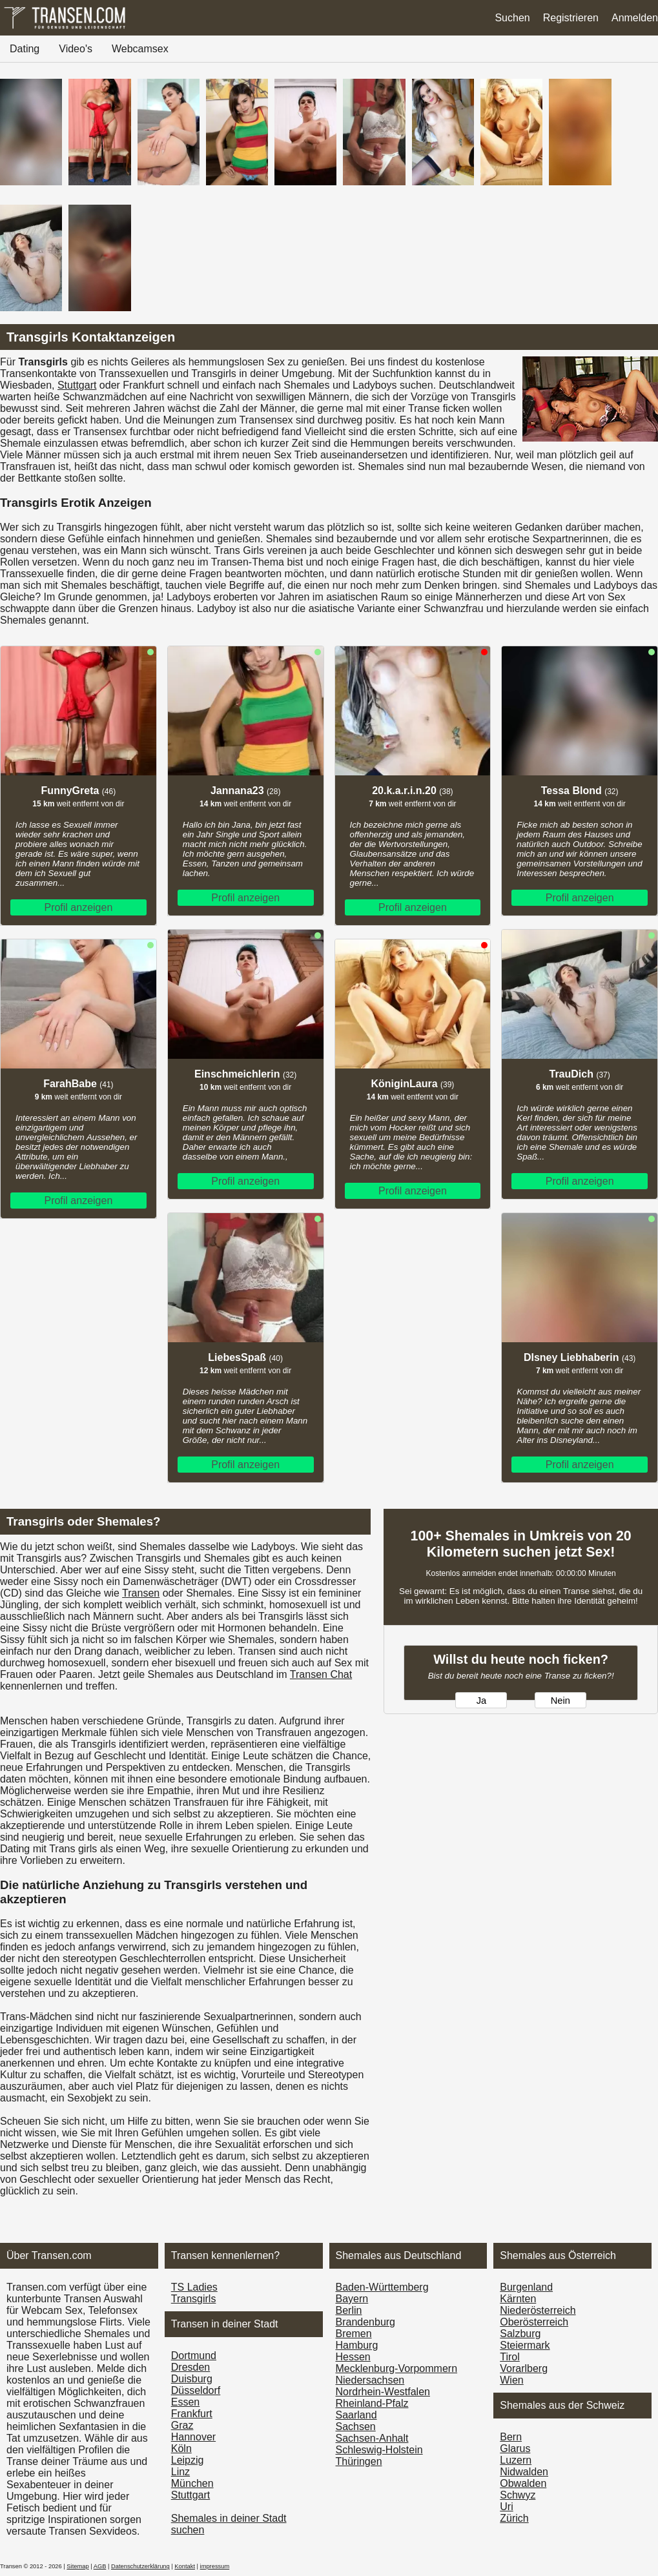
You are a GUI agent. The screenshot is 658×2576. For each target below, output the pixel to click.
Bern (511, 2436)
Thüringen (359, 2461)
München (192, 2483)
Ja (481, 1700)
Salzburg (520, 2333)
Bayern (352, 2298)
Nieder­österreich (537, 2310)
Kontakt (184, 2566)
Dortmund (193, 2355)
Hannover (193, 2436)
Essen (185, 2402)
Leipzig (187, 2460)
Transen (140, 1593)
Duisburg (191, 2378)
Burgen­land (526, 2287)
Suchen (512, 17)
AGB (100, 2566)
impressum (215, 2566)
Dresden (190, 2367)
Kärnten (518, 2298)
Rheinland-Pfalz (372, 2403)
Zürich (514, 2518)
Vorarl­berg (524, 2368)
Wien (511, 2380)
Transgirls (193, 2298)
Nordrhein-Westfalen (383, 2391)
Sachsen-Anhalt (372, 2438)
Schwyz (517, 2494)
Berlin (349, 2310)
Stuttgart (76, 385)
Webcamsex (140, 48)
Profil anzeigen (78, 907)
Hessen (353, 2356)
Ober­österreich (534, 2321)
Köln (181, 2448)
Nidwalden (524, 2471)
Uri (506, 2506)
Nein (560, 1700)
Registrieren (571, 17)
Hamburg (357, 2345)
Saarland (356, 2414)
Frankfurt (191, 2413)
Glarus (515, 2448)
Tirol (510, 2356)
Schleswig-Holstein (379, 2449)
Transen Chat (321, 1674)
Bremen (354, 2333)
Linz (180, 2471)
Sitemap (77, 2566)
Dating (24, 48)
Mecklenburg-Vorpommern (397, 2368)
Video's (75, 48)
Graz (182, 2425)
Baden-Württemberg (382, 2287)
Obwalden (523, 2483)
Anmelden (635, 17)
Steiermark (525, 2345)
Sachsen (356, 2426)
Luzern (515, 2460)
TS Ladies (194, 2287)
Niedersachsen (370, 2380)
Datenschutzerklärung (140, 2566)
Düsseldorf (195, 2390)
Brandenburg (366, 2321)
